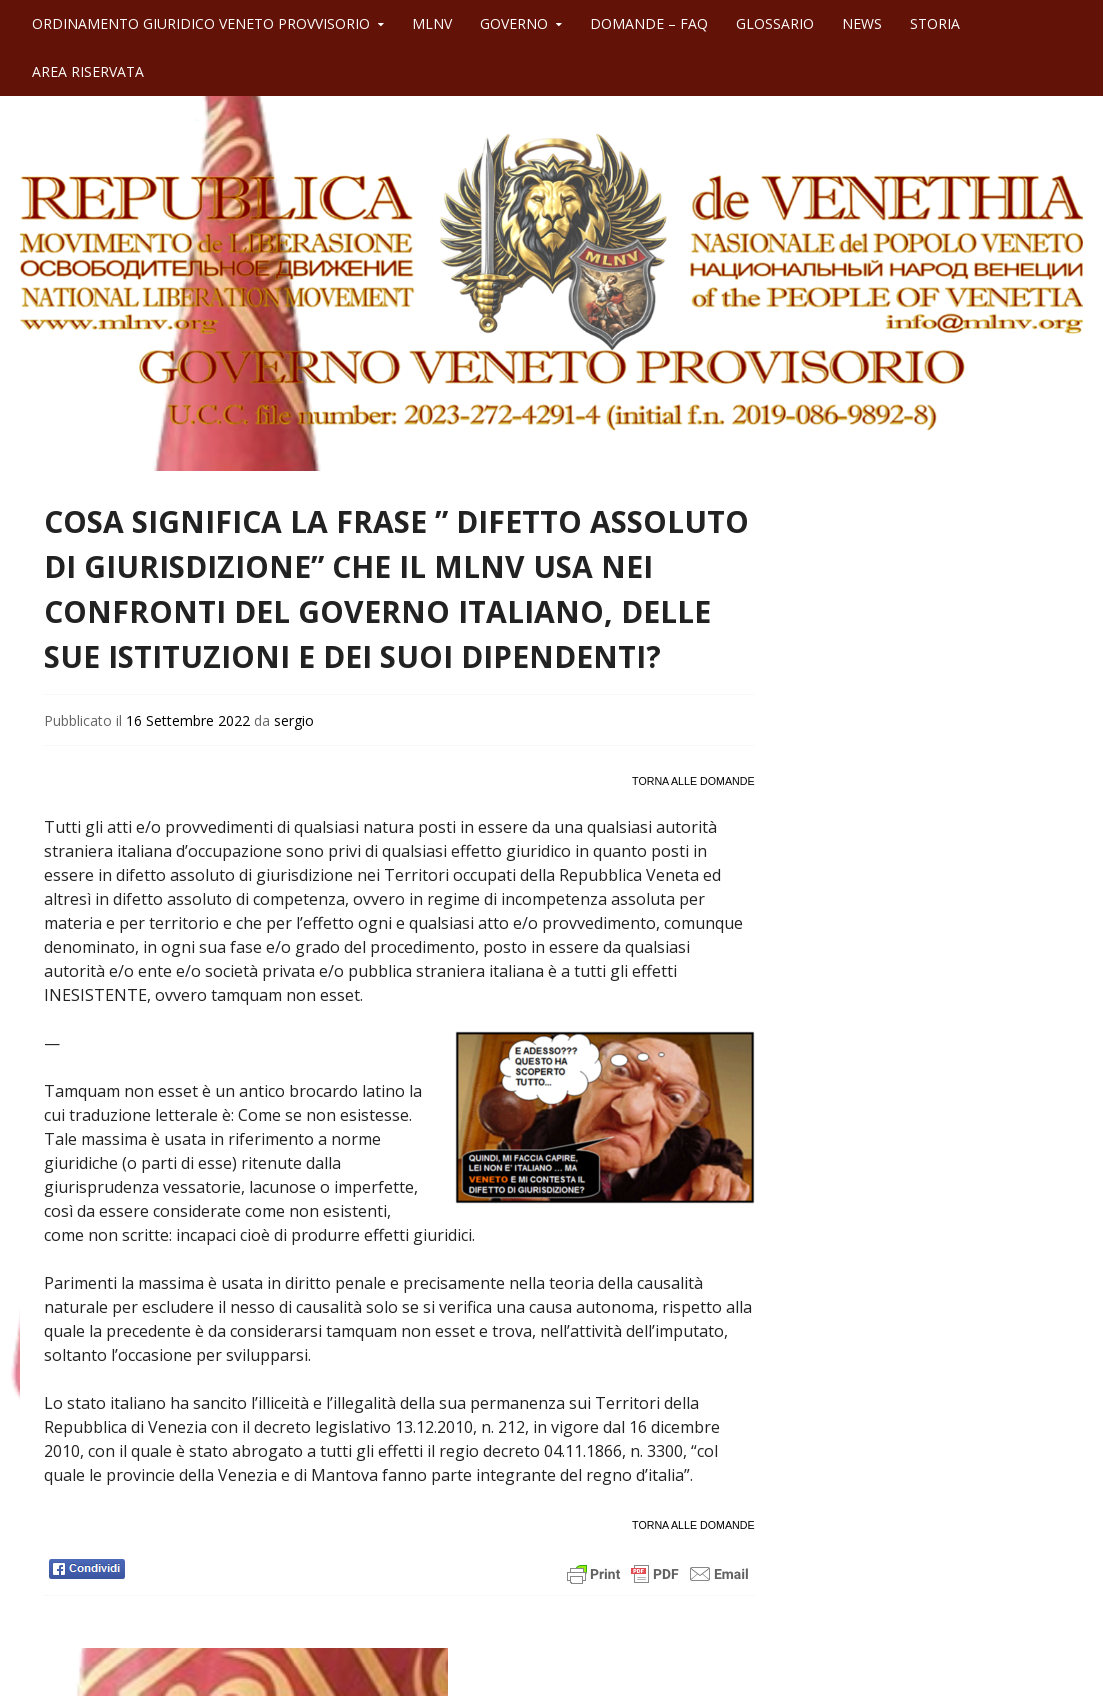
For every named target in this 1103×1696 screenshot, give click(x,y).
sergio (294, 720)
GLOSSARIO (775, 23)
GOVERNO (514, 23)
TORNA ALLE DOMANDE (693, 781)
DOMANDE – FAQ (649, 23)
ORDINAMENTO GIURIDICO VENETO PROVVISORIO (201, 23)
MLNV (432, 23)
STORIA (935, 23)
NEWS (862, 23)
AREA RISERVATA (88, 71)
